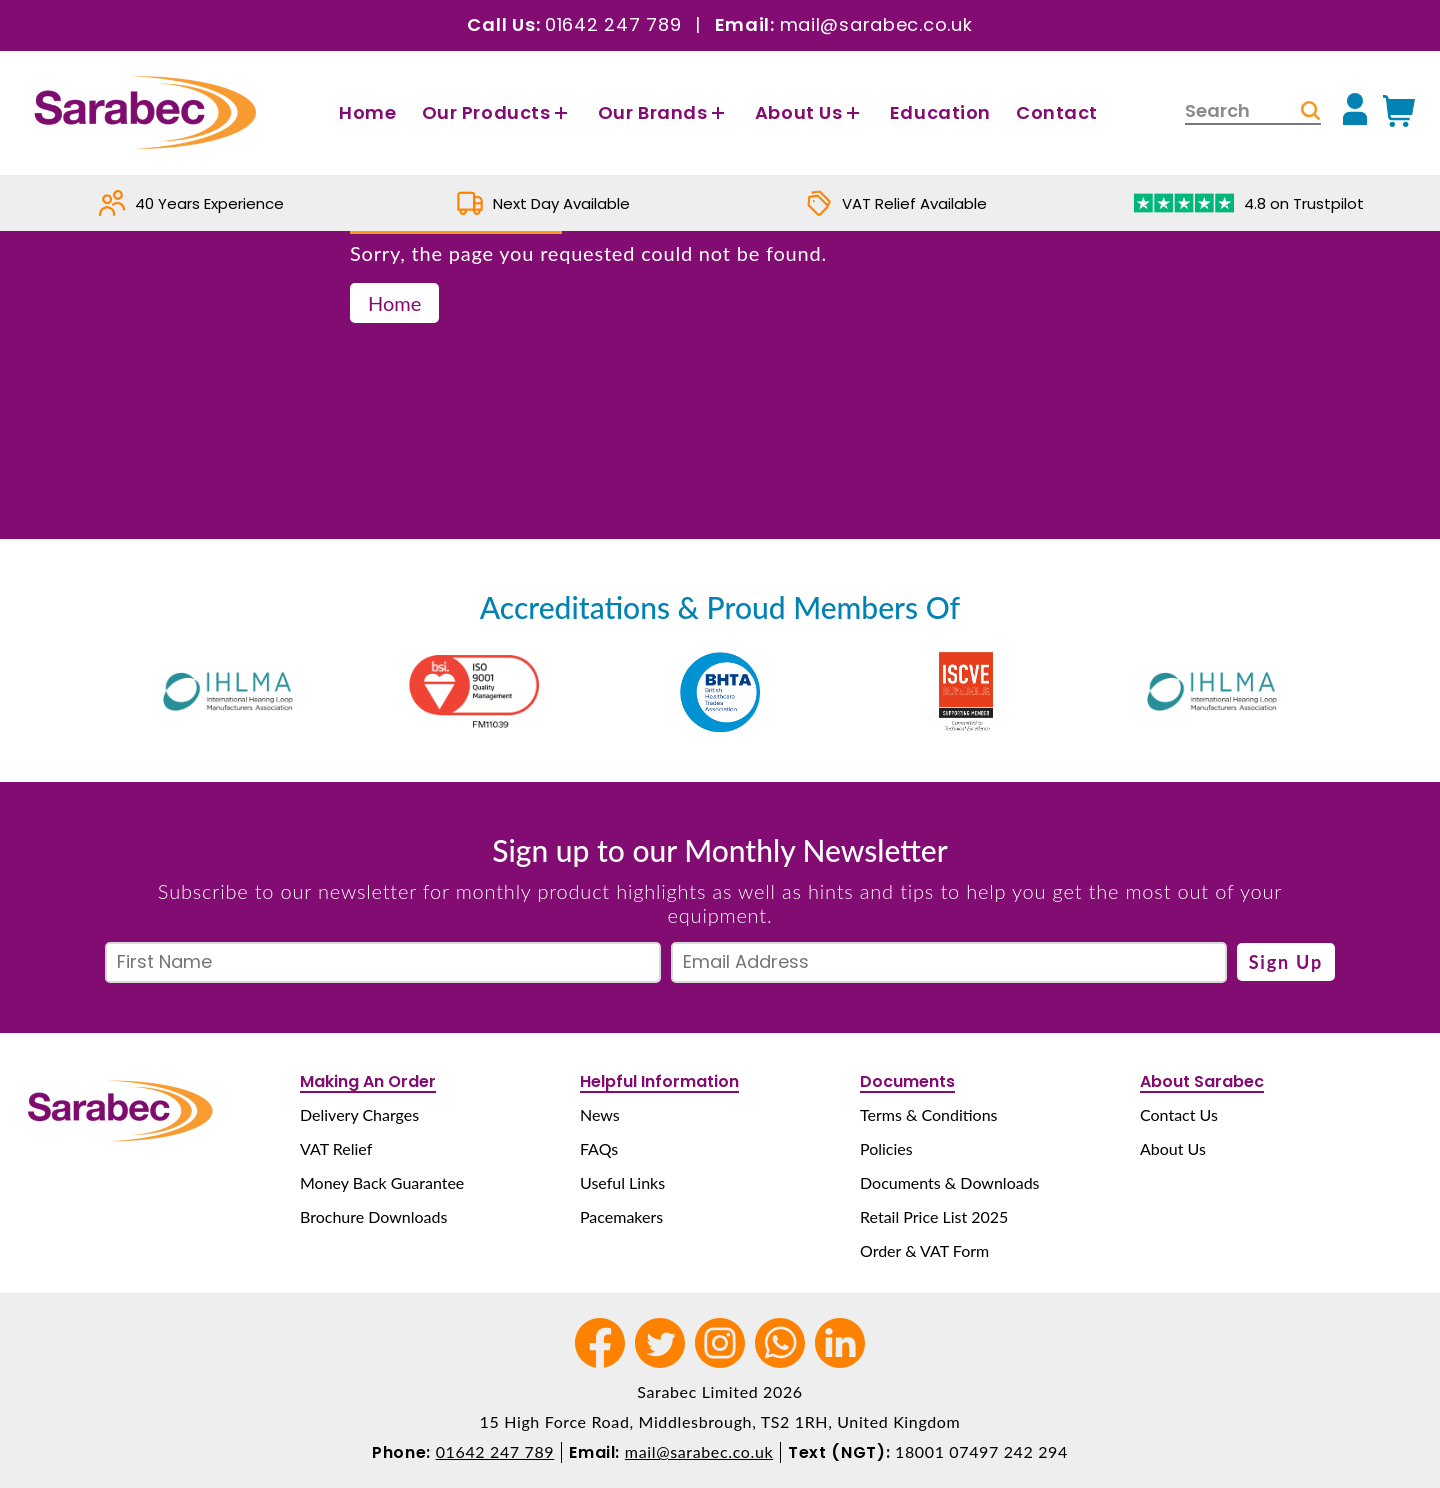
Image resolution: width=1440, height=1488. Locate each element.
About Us (810, 112)
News (600, 1114)
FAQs (599, 1148)
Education (940, 112)
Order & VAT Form (924, 1250)
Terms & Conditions (929, 1114)
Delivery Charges (359, 1114)
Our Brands (664, 112)
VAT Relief (336, 1148)
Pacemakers (621, 1216)
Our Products (497, 112)
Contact (1057, 112)
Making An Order (368, 1081)
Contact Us (1179, 1114)
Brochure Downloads (373, 1216)
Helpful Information (659, 1081)
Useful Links (622, 1182)
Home (367, 112)
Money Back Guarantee (382, 1182)
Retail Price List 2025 (934, 1216)
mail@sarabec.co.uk (876, 24)
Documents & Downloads (950, 1182)
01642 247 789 (613, 24)
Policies (886, 1148)
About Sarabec (1202, 1081)
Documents (907, 1081)
